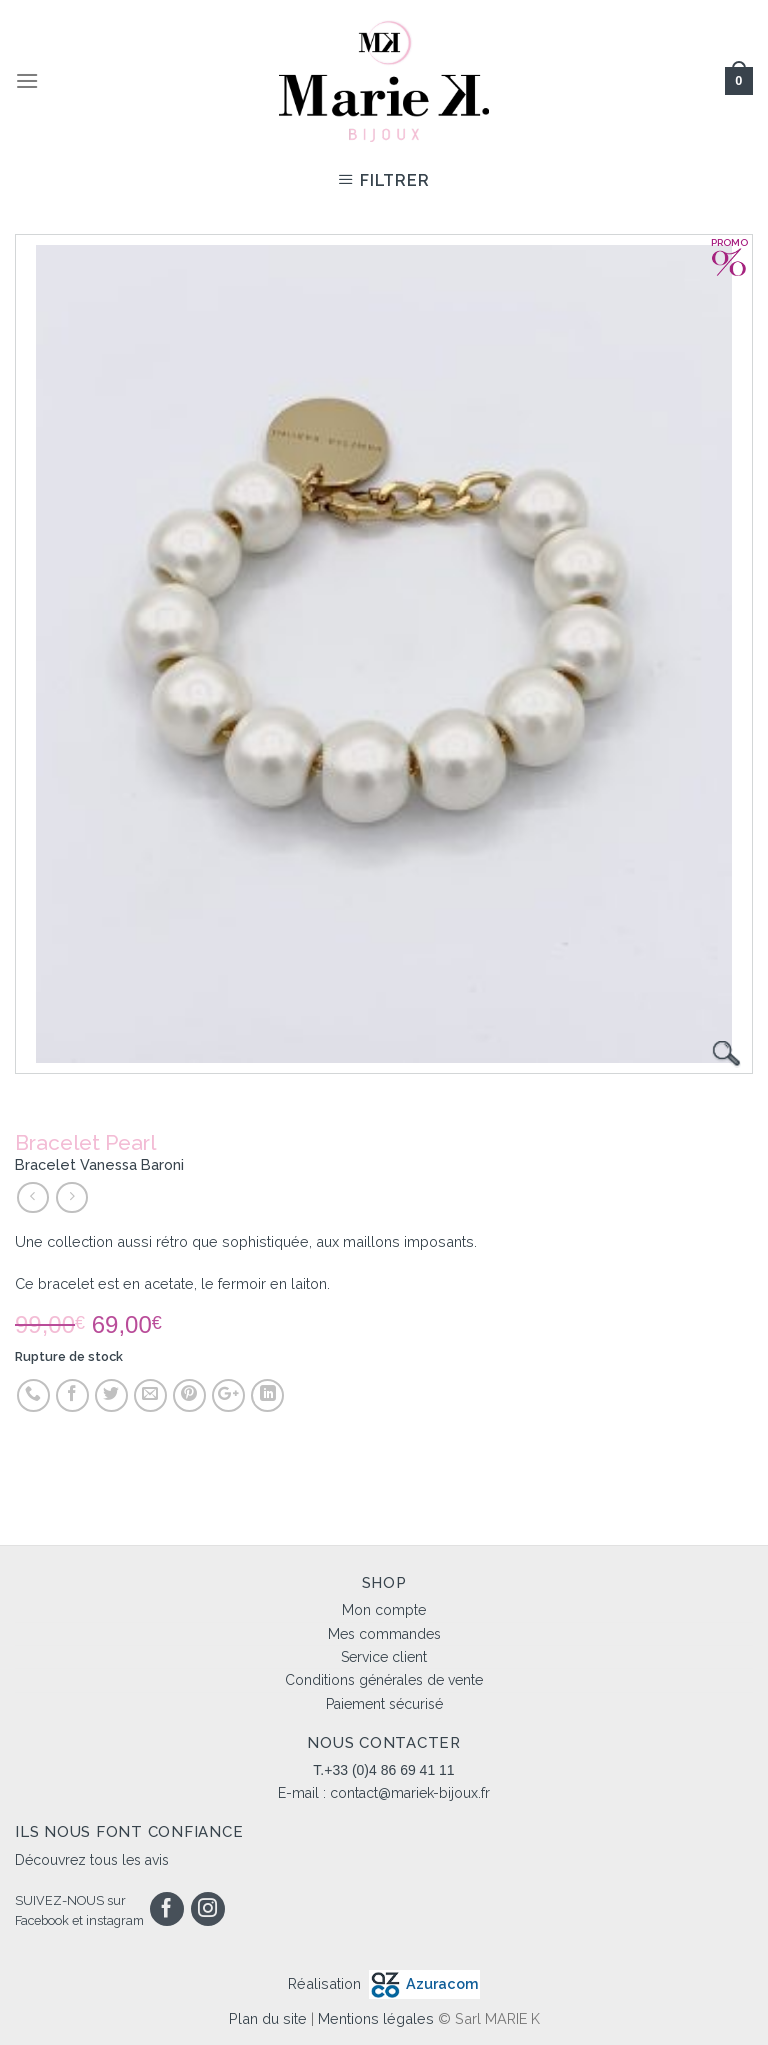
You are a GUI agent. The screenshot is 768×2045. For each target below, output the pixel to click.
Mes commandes (384, 1634)
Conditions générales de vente (384, 1680)
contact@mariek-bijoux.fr (410, 1793)
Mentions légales (376, 2018)
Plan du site (268, 2018)
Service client (384, 1657)
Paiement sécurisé (384, 1704)
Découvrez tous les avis (92, 1860)
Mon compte (384, 1610)
